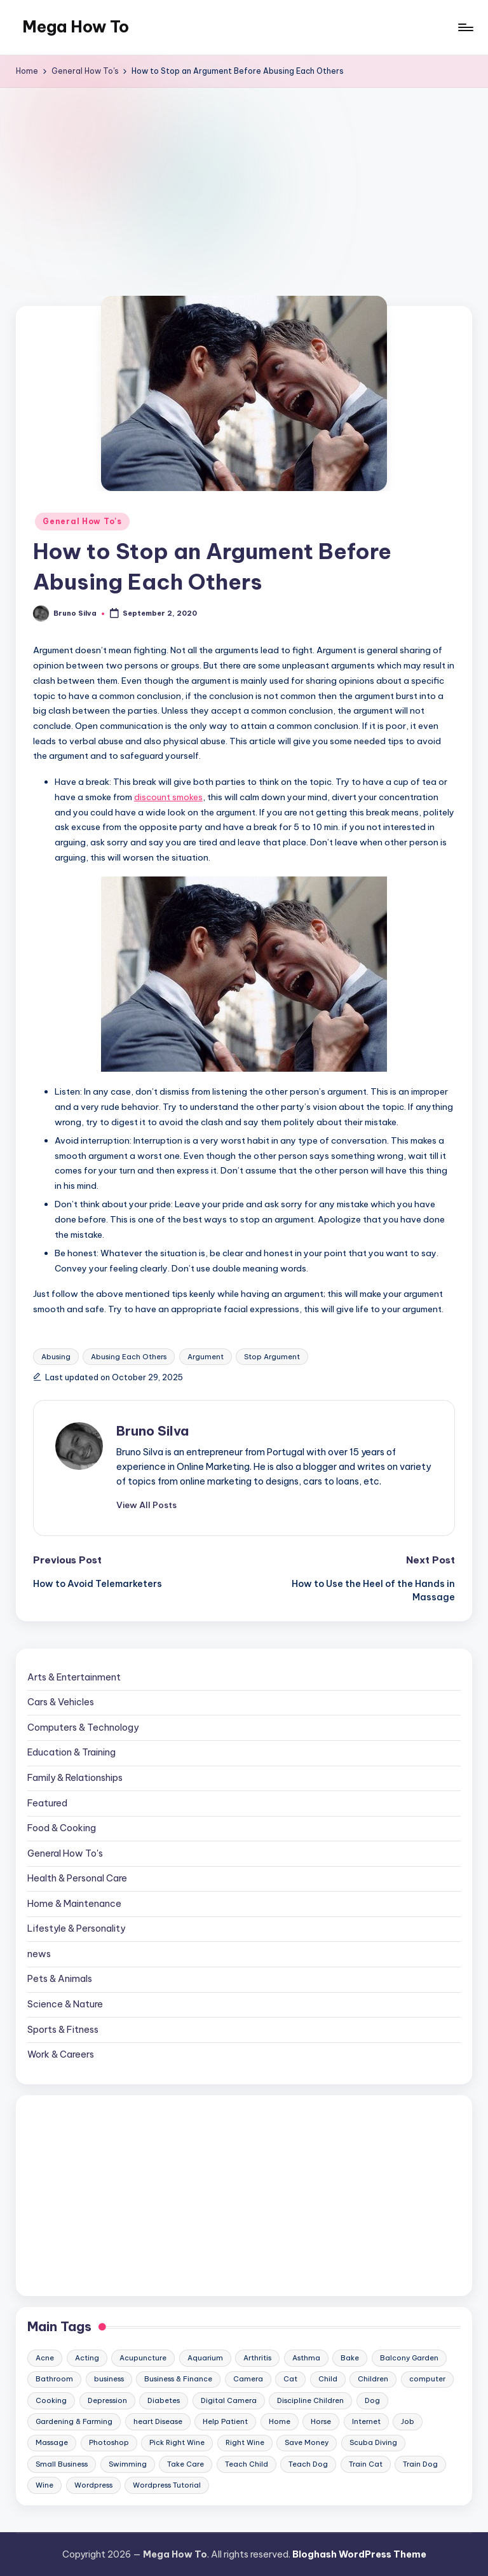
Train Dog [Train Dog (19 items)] (420, 2464)
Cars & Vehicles (60, 1702)
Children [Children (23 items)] (373, 2378)
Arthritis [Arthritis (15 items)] (257, 2357)
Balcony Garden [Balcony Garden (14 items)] (409, 2357)
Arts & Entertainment (74, 1677)
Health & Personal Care (77, 1878)
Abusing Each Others (128, 1356)
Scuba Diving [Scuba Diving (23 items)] (373, 2442)
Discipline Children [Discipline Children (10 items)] (310, 2400)
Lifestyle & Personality (76, 1928)
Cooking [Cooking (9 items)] (51, 2400)
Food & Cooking (61, 1828)
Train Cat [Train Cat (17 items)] (366, 2464)
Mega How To (75, 27)
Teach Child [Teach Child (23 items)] (246, 2464)
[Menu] (464, 27)
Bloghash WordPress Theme (359, 2554)
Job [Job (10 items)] (407, 2421)
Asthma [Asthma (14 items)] (306, 2357)
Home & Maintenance (74, 1903)
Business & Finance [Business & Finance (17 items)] (178, 2378)
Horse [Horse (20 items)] (321, 2421)
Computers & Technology (83, 1727)
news (39, 1954)
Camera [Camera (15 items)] (248, 2378)
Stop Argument (272, 1356)
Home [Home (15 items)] (279, 2421)
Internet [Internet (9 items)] (366, 2421)
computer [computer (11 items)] (427, 2378)
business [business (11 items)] (109, 2378)
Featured (47, 1803)
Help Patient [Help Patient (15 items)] (225, 2421)
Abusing (56, 1356)
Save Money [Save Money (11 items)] (307, 2442)
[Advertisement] (244, 183)
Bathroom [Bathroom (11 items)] (54, 2378)
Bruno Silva (152, 1431)
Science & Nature (65, 2004)
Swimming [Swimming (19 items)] (128, 2464)
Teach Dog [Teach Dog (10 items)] (308, 2464)
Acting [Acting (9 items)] (87, 2357)
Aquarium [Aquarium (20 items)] (205, 2357)
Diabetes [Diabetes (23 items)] (163, 2400)
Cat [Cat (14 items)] (290, 2378)
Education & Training (71, 1752)
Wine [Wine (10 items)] (44, 2485)
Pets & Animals (59, 1978)
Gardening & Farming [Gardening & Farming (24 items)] (74, 2421)
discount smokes (168, 797)
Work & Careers (60, 2054)
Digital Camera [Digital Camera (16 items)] (229, 2400)
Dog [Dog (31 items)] (372, 2400)
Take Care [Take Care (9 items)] (185, 2464)
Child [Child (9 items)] (327, 2378)
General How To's (82, 521)
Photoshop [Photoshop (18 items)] (109, 2442)
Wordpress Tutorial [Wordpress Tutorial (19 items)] (167, 2485)
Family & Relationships (75, 1777)
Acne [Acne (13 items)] (45, 2357)
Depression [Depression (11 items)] (107, 2400)
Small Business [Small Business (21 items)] (62, 2464)
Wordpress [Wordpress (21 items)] (93, 2485)
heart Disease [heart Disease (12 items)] (157, 2421)
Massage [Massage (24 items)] (52, 2442)
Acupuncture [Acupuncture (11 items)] (142, 2357)
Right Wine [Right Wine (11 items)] (245, 2442)
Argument (205, 1356)
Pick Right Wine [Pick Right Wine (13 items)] (177, 2442)
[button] (146, 1505)
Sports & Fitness (62, 2029)
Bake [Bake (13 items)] (350, 2357)
